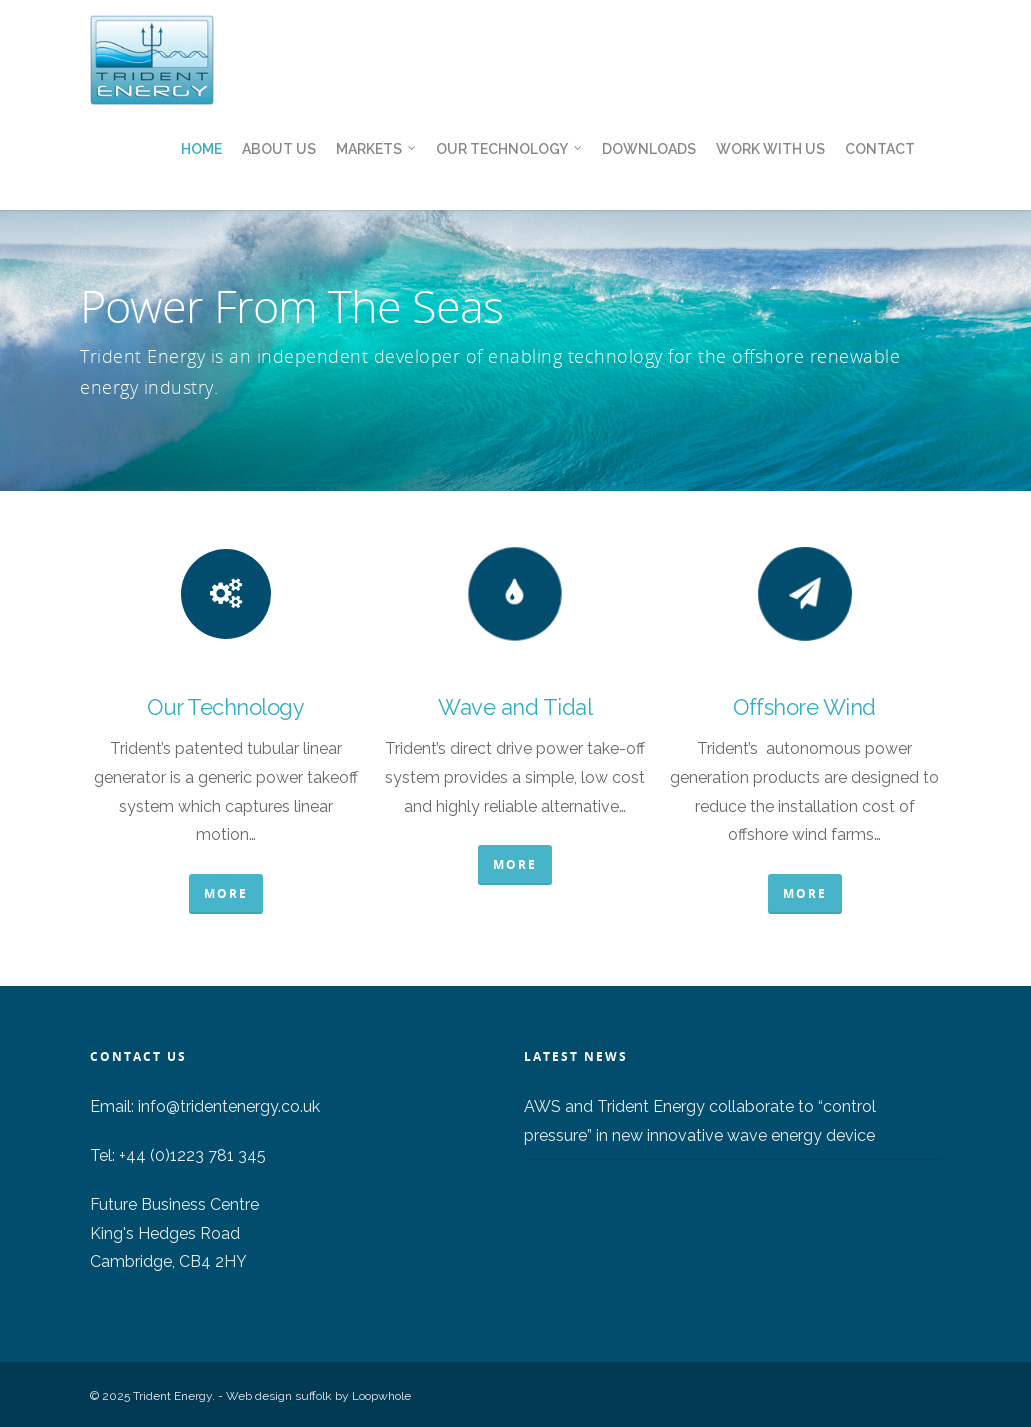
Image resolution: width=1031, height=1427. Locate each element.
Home (201, 149)
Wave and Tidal (515, 707)
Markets (377, 150)
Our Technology (510, 150)
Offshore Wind (804, 707)
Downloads (649, 149)
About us (279, 149)
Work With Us (770, 149)
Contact (880, 149)
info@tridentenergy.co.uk (229, 1106)
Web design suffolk (279, 1396)
